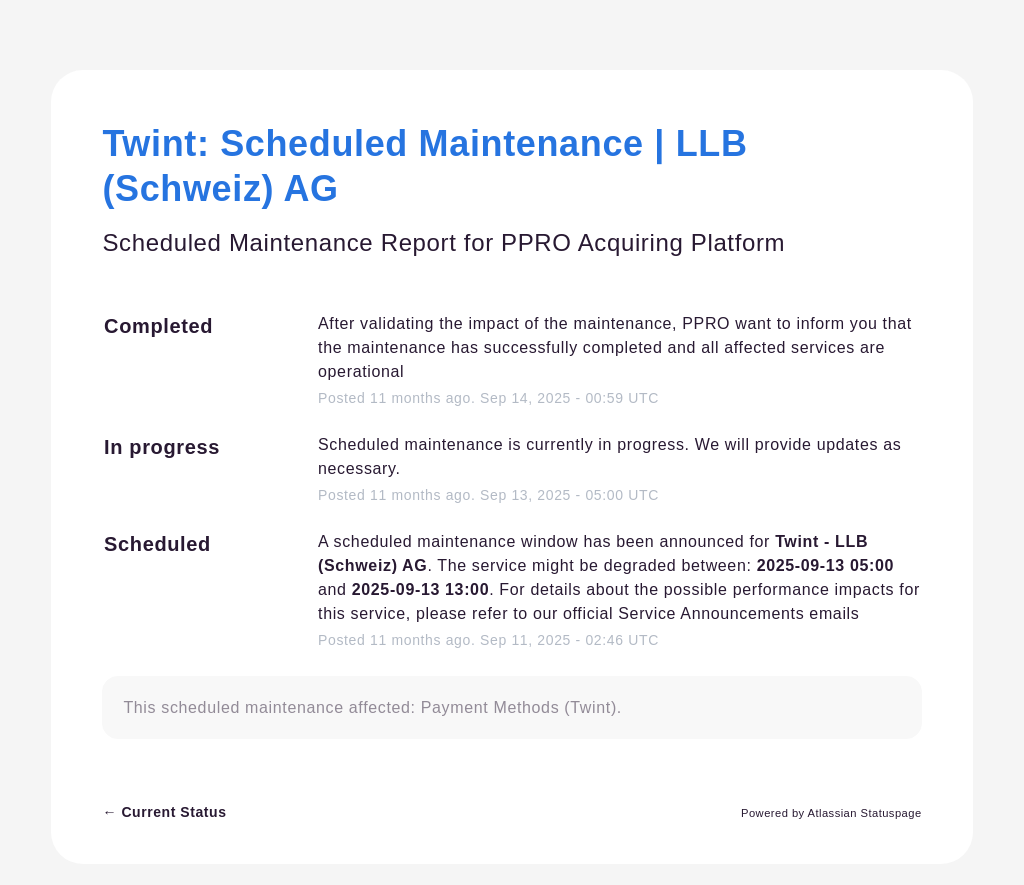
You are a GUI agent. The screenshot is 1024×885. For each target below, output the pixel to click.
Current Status (164, 812)
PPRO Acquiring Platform (643, 242)
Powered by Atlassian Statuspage (831, 813)
